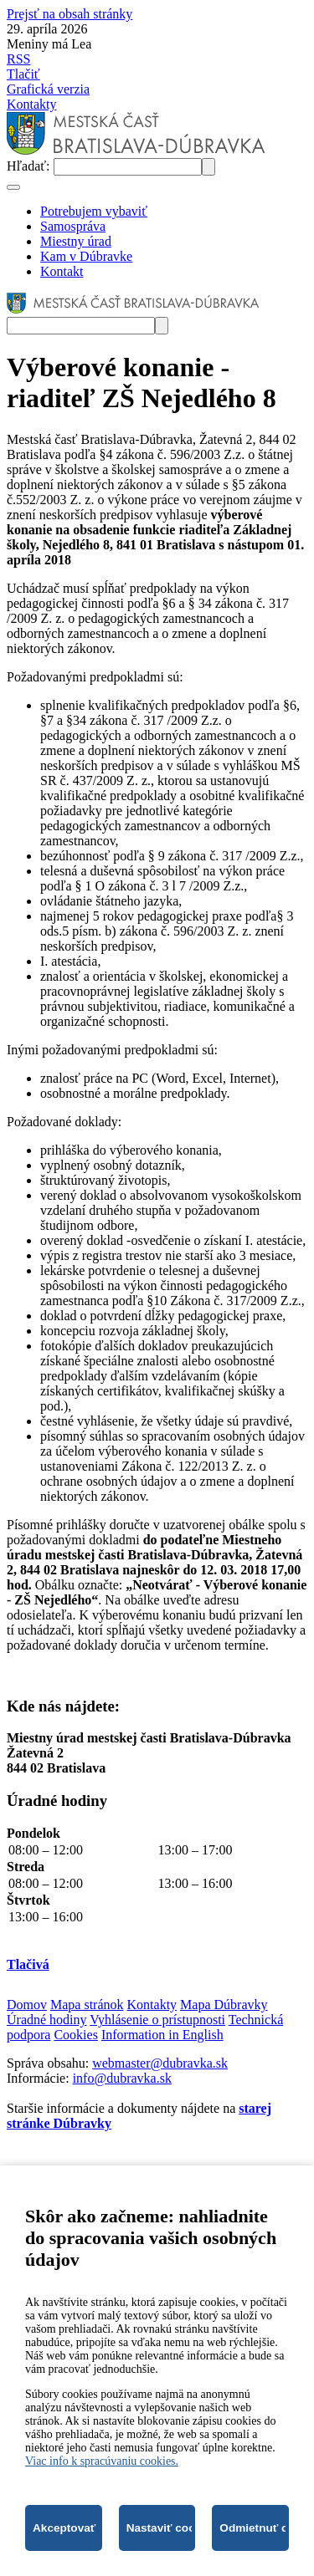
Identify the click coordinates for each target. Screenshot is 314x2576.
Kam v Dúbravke (86, 256)
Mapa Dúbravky (223, 2004)
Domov (27, 2004)
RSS (18, 59)
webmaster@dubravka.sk (160, 2063)
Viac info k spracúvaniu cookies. (101, 2461)
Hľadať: (30, 166)
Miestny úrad (75, 241)
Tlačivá (28, 1964)
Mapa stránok (87, 2004)
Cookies (75, 2035)
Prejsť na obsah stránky (69, 14)
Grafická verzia (48, 89)
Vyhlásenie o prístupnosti (157, 2019)
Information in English (162, 2035)
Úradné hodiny (47, 2019)
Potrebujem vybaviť (93, 211)
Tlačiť (23, 74)
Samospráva (73, 226)
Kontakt (62, 271)
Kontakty (32, 104)
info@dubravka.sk (122, 2078)
